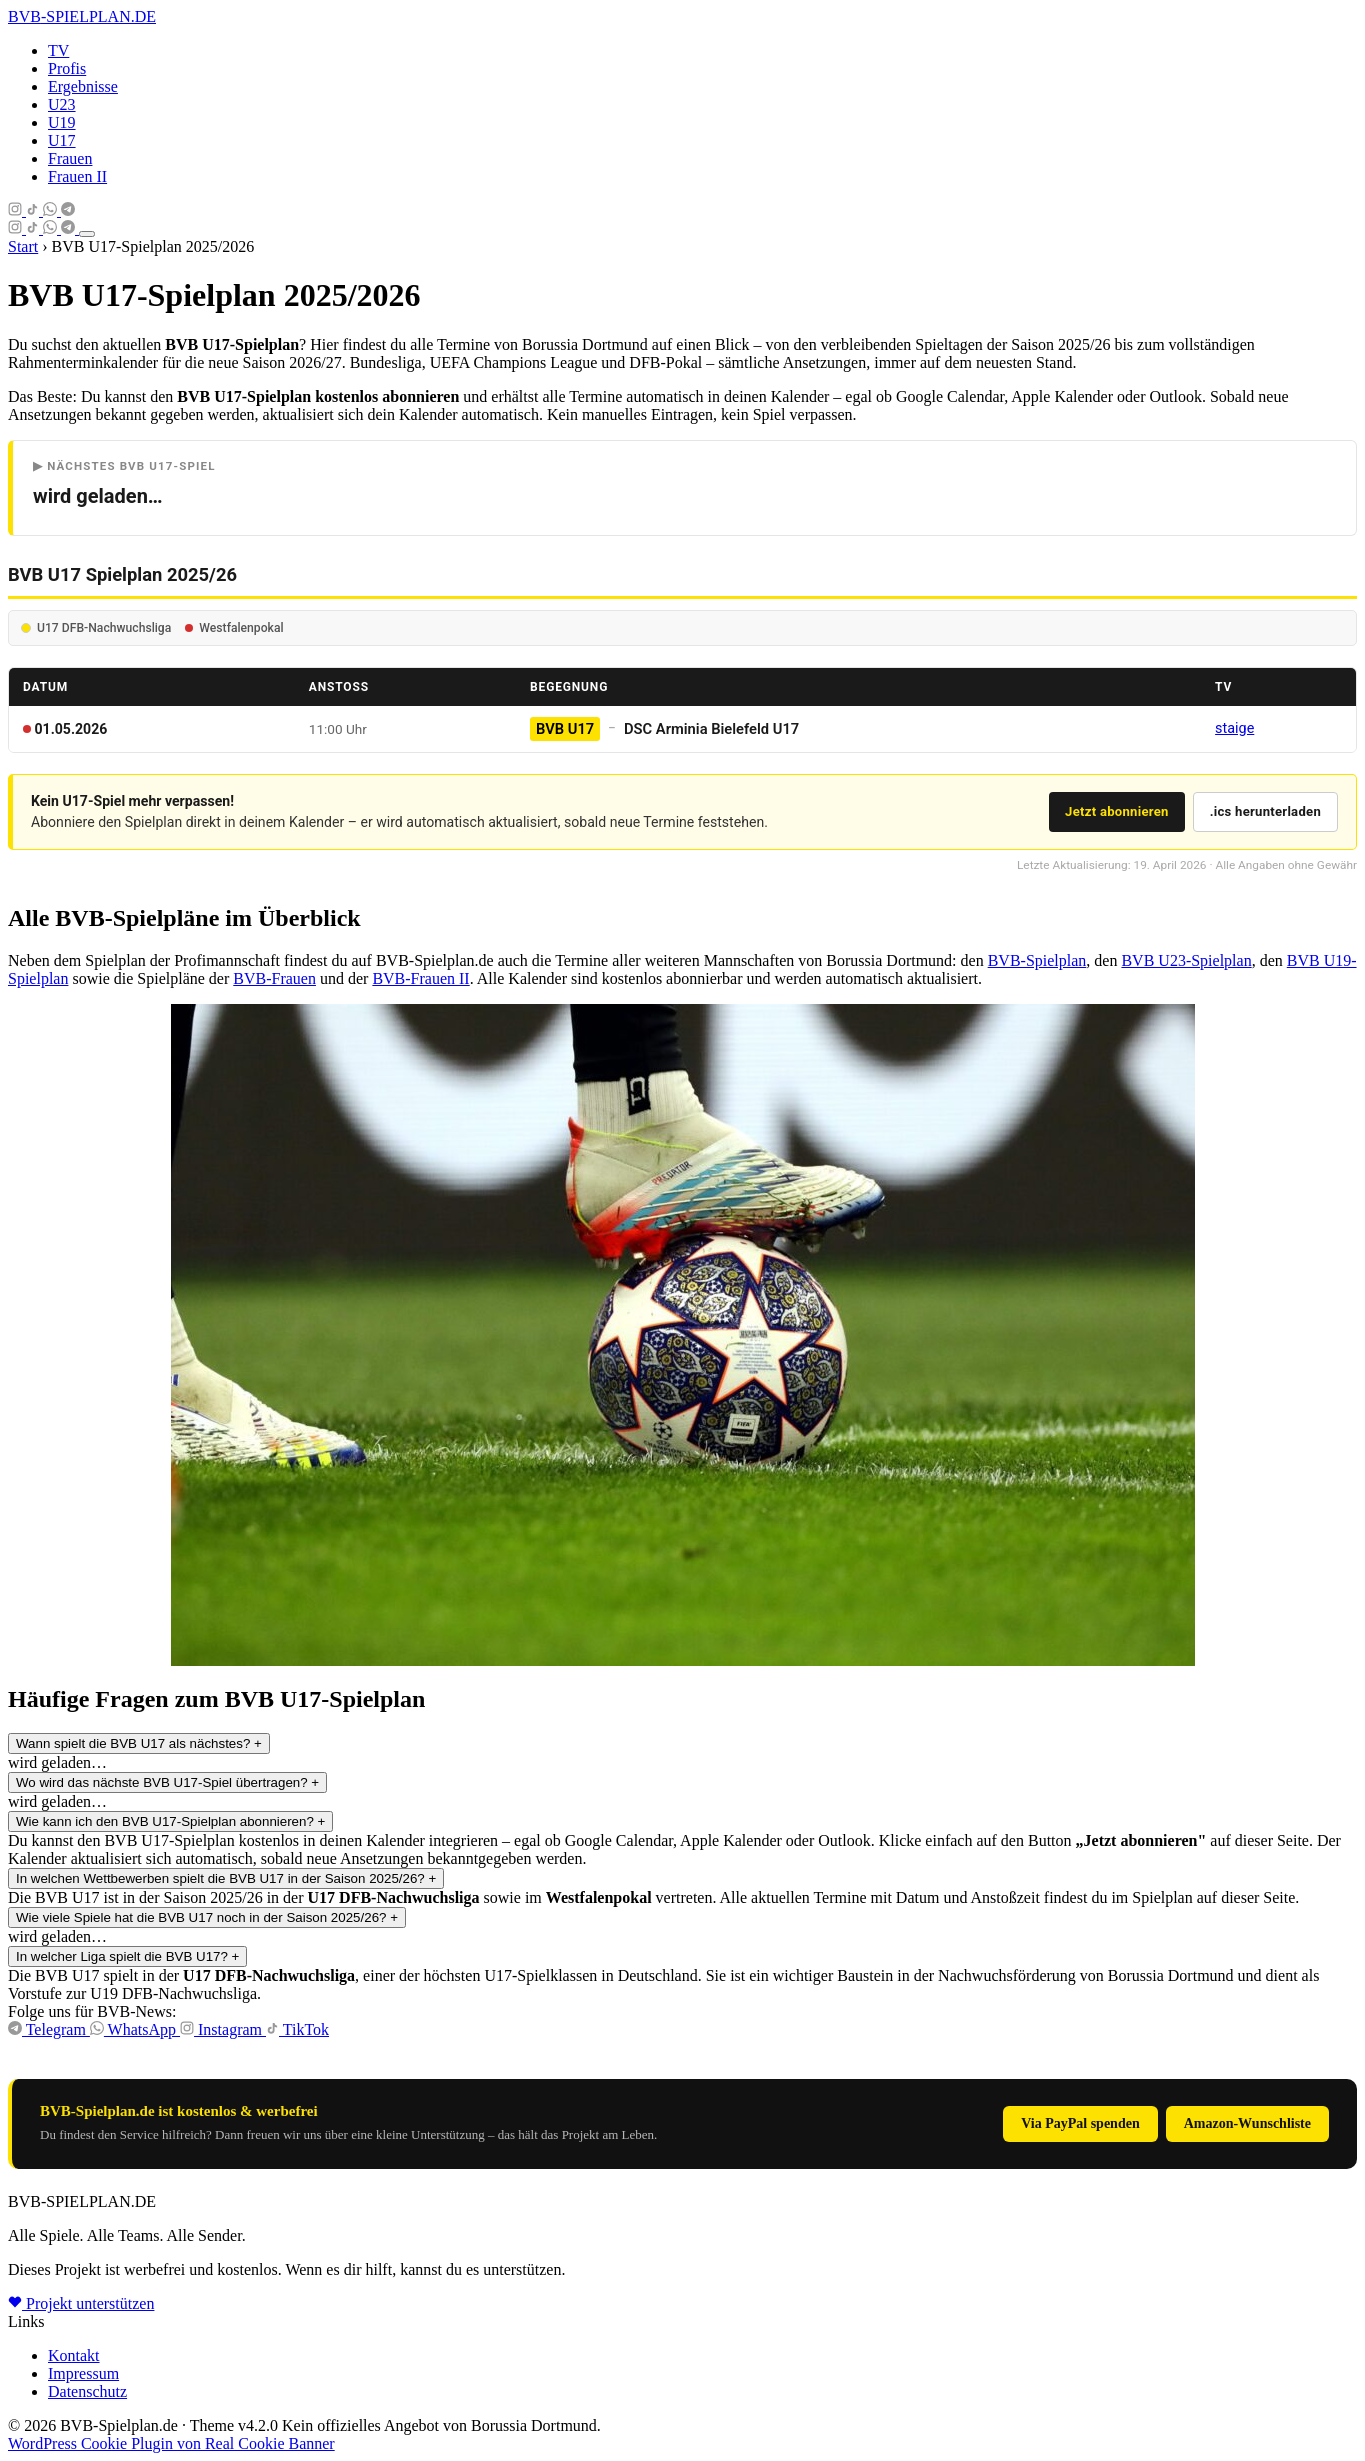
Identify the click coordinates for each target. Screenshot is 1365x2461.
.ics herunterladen (1265, 811)
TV (58, 50)
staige (1234, 728)
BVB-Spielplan (1037, 960)
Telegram (49, 2029)
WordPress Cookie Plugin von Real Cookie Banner (171, 2443)
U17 (62, 140)
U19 (62, 122)
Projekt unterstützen (81, 2303)
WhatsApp (135, 2029)
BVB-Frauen (274, 978)
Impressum (83, 2373)
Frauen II (77, 176)
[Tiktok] (34, 210)
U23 (62, 104)
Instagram (223, 2029)
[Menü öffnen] (87, 234)
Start (23, 246)
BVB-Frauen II (420, 978)
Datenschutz (87, 2391)
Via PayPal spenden (1080, 2123)
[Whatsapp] (52, 210)
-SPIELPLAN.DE (82, 16)
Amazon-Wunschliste (1247, 2123)
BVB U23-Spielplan (1186, 960)
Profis (67, 68)
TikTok (297, 2029)
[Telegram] (68, 210)
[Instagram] (17, 210)
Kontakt (74, 2355)
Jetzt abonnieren (1117, 811)
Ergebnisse (83, 86)
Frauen (70, 158)
